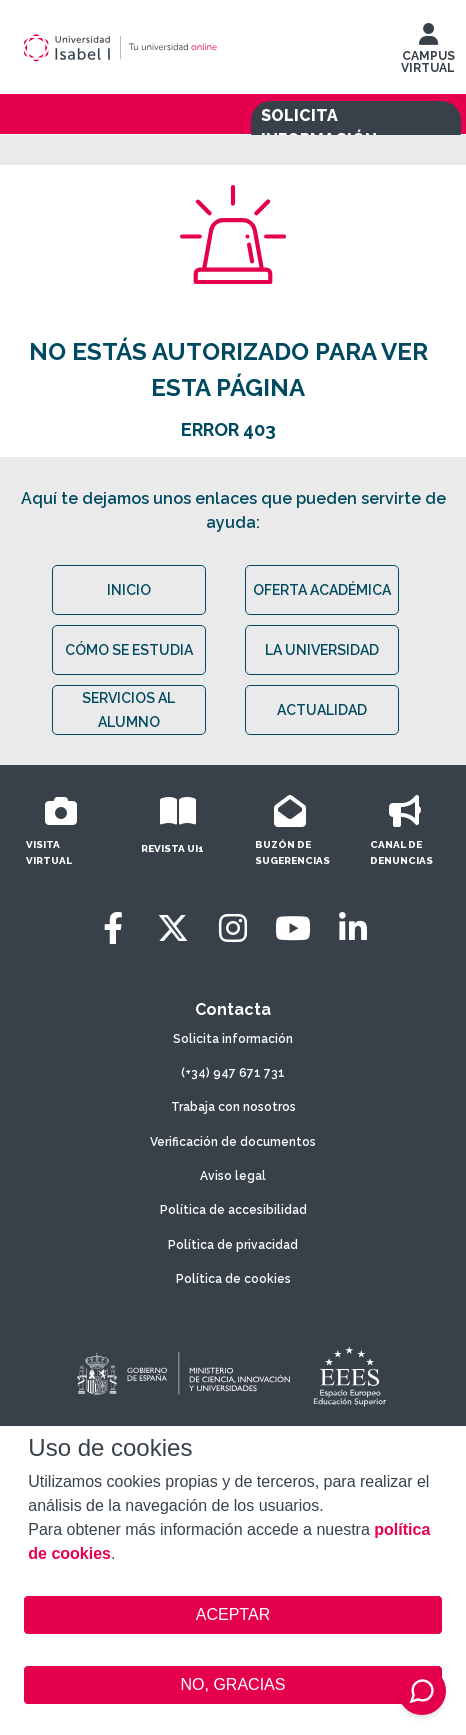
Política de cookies (233, 1279)
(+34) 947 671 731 (233, 1073)
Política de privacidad (233, 1245)
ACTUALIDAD (322, 710)
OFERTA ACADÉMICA (322, 590)
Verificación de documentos (233, 1142)
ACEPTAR (232, 1615)
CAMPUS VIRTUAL (428, 53)
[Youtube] (293, 928)
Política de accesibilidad (233, 1210)
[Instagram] (233, 928)
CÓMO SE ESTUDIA (129, 650)
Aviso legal (233, 1176)
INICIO (129, 590)
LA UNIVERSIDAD (322, 650)
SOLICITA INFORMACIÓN (319, 127)
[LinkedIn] (353, 928)
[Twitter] (173, 928)
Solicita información (233, 1039)
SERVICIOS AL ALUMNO (128, 710)
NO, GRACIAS (233, 1684)
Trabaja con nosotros (233, 1107)
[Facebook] (113, 928)
